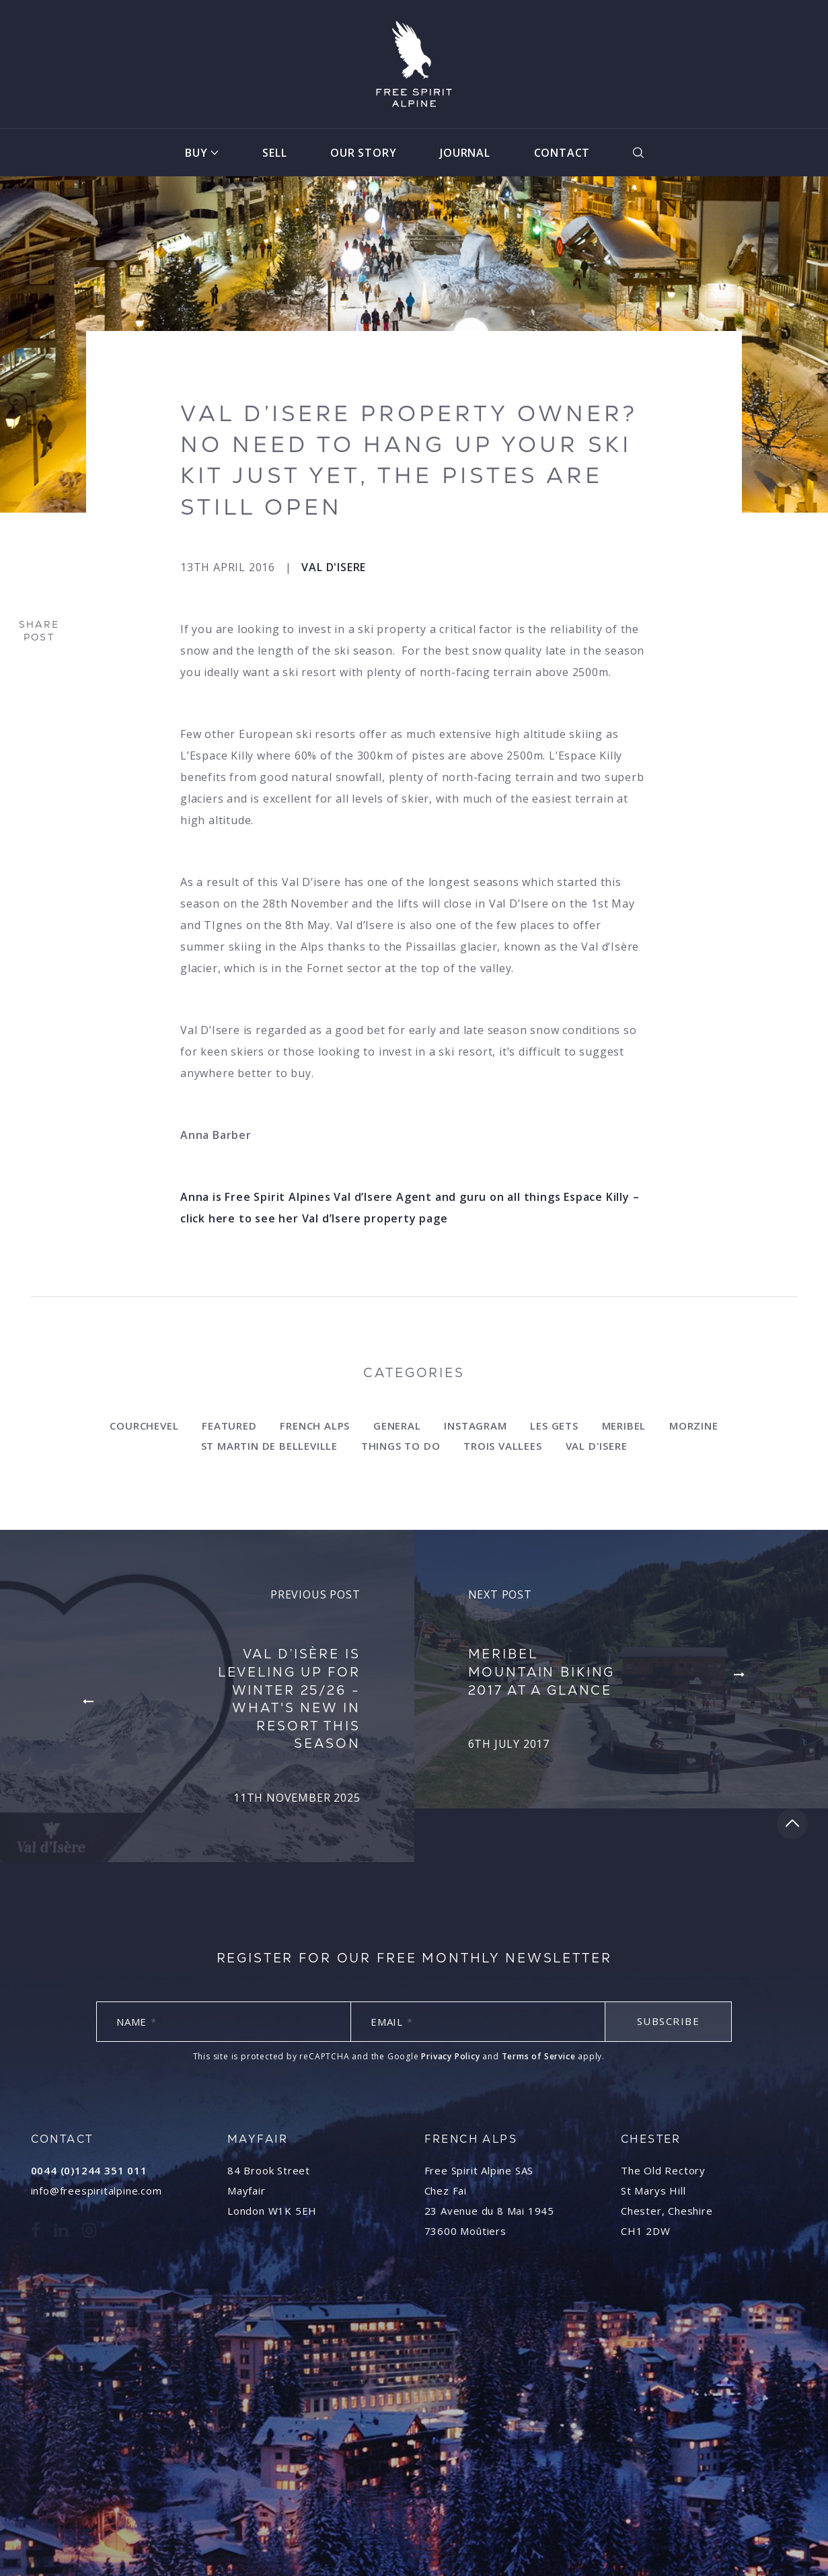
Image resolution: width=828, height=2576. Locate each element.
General (397, 1425)
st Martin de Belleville (269, 1445)
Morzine (693, 1425)
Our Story (363, 152)
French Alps (315, 1425)
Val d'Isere (333, 567)
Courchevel (144, 1425)
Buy (196, 152)
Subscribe (668, 2021)
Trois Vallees (502, 1445)
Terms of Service (539, 2056)
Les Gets (554, 1425)
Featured (229, 1425)
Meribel (624, 1425)
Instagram (475, 1425)
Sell (274, 152)
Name (136, 2021)
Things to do (401, 1445)
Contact (562, 152)
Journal (465, 152)
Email (392, 2021)
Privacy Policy (450, 2056)
